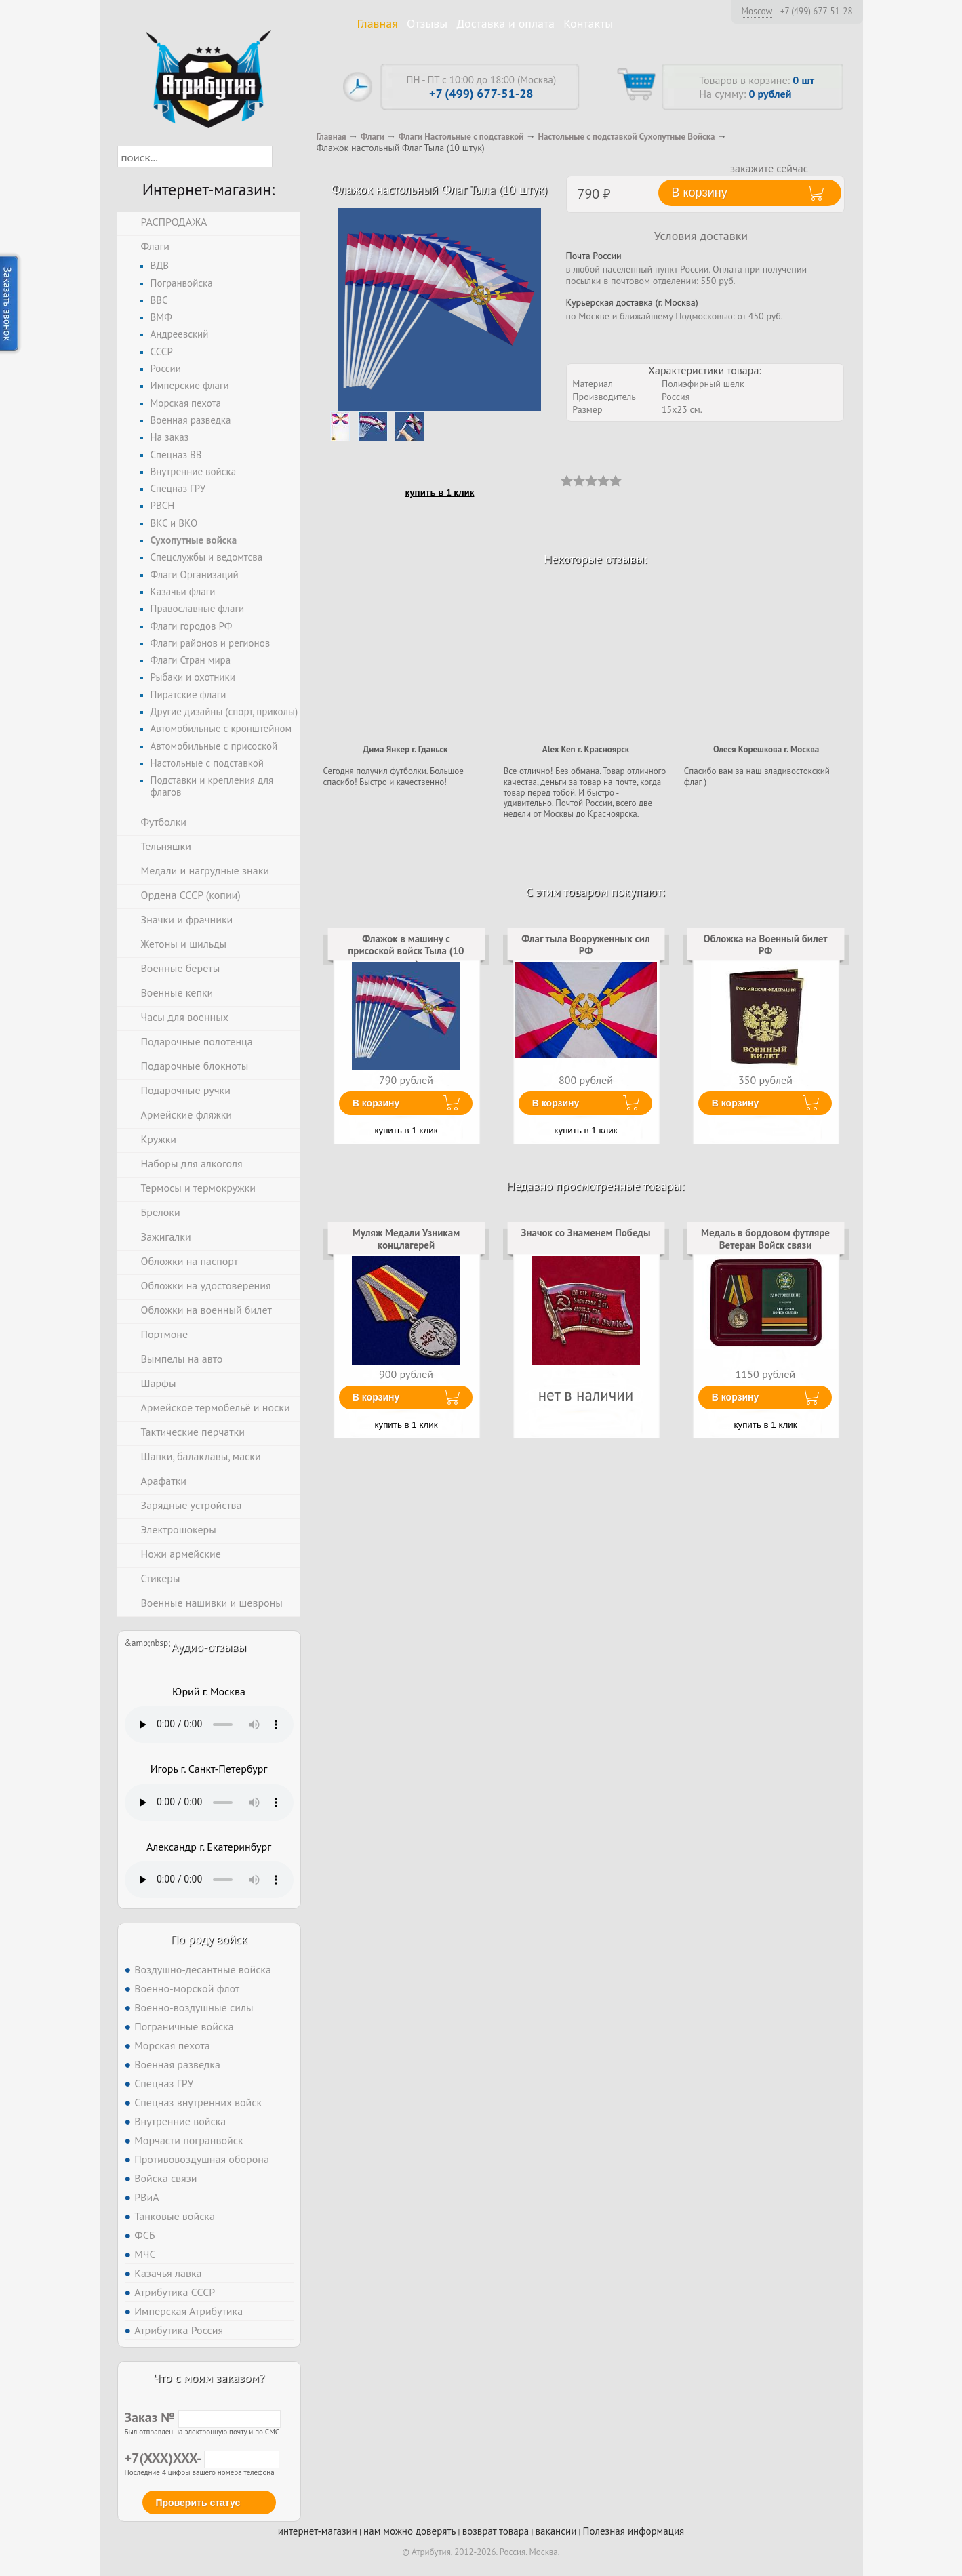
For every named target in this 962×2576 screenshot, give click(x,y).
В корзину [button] (699, 192)
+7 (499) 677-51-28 (816, 11)
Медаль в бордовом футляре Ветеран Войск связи (765, 1238)
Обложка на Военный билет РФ (765, 944)
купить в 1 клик (440, 492)
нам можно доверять (409, 2530)
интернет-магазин (317, 2530)
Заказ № (203, 2417)
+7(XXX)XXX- (202, 2458)
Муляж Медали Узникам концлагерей (406, 1238)
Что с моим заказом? (208, 2378)
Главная (377, 23)
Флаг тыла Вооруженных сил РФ (585, 944)
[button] (284, 156)
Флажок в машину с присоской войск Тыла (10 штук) (406, 951)
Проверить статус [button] (198, 2502)
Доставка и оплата (505, 23)
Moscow (757, 11)
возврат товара (495, 2530)
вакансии (556, 2530)
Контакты (588, 23)
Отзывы (427, 23)
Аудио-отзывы (209, 1647)
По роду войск (208, 1939)
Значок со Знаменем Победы (586, 1232)
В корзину (376, 1103)
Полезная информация (634, 2530)
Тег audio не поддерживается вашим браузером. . (209, 1724)
